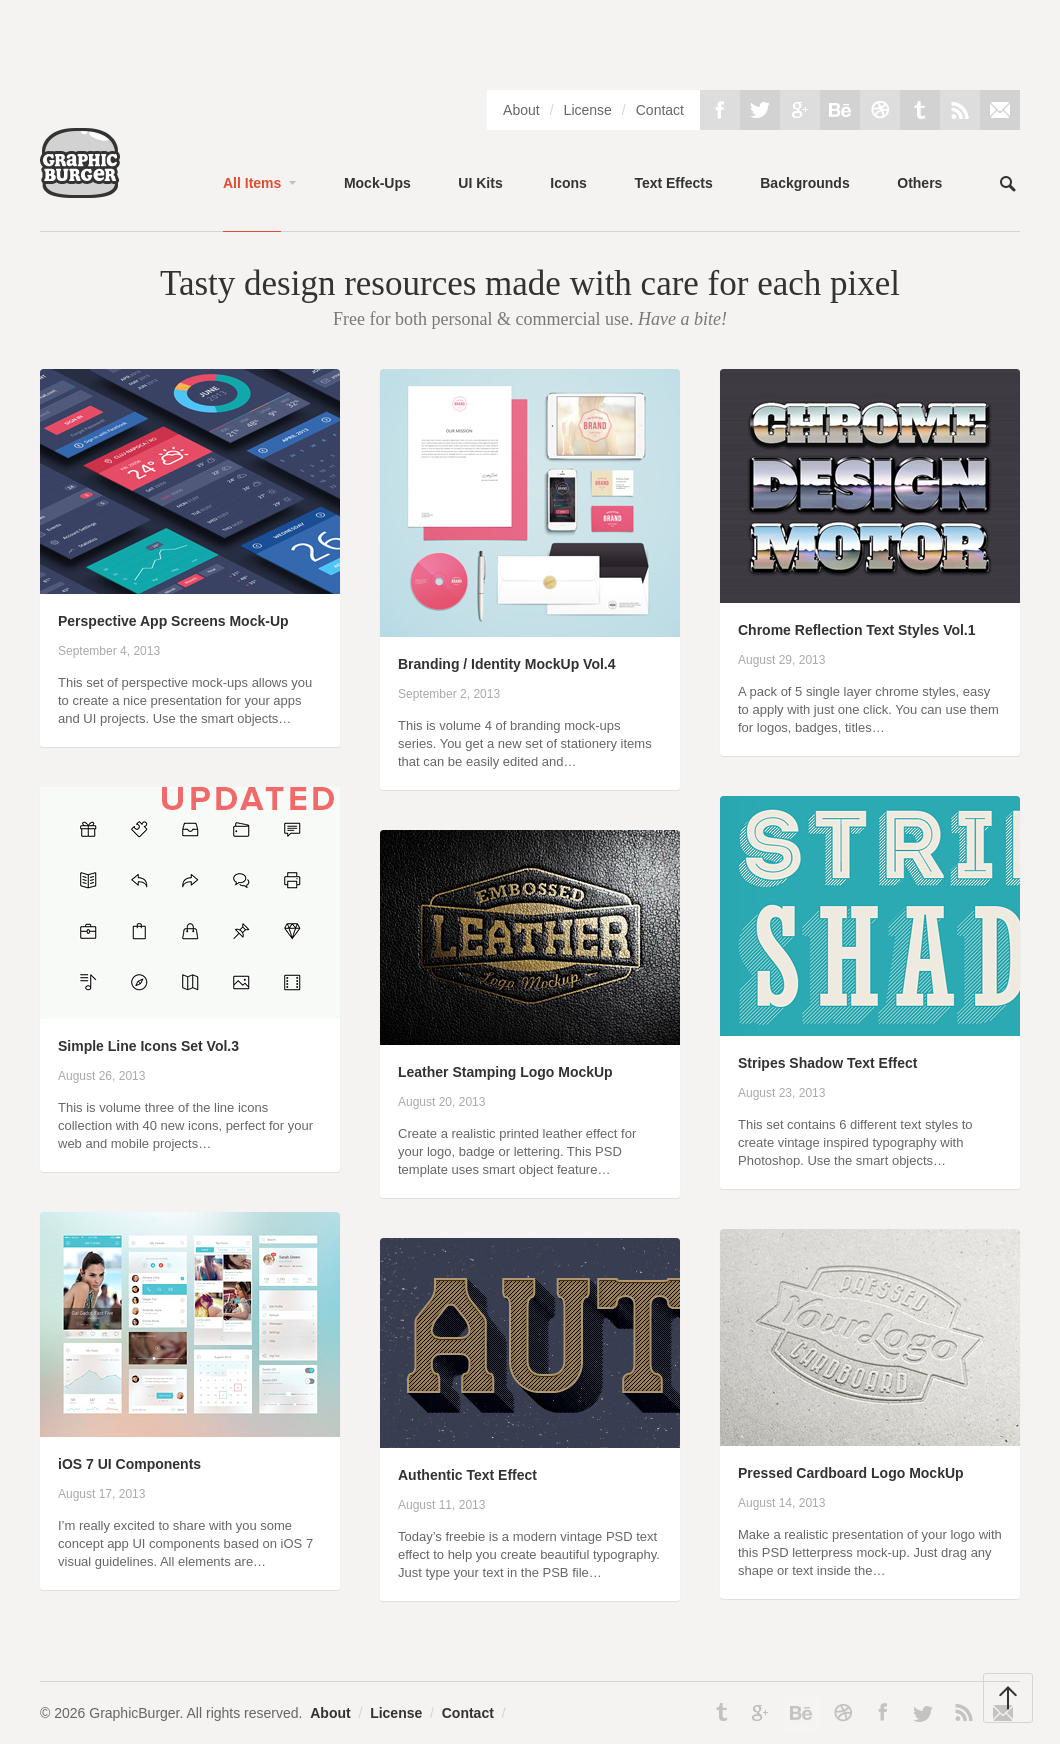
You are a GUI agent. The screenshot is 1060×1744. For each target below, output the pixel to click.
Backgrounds (804, 183)
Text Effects (673, 183)
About (521, 110)
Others (919, 183)
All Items (252, 183)
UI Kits (480, 183)
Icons (568, 183)
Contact (660, 110)
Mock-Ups (377, 183)
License (588, 110)
